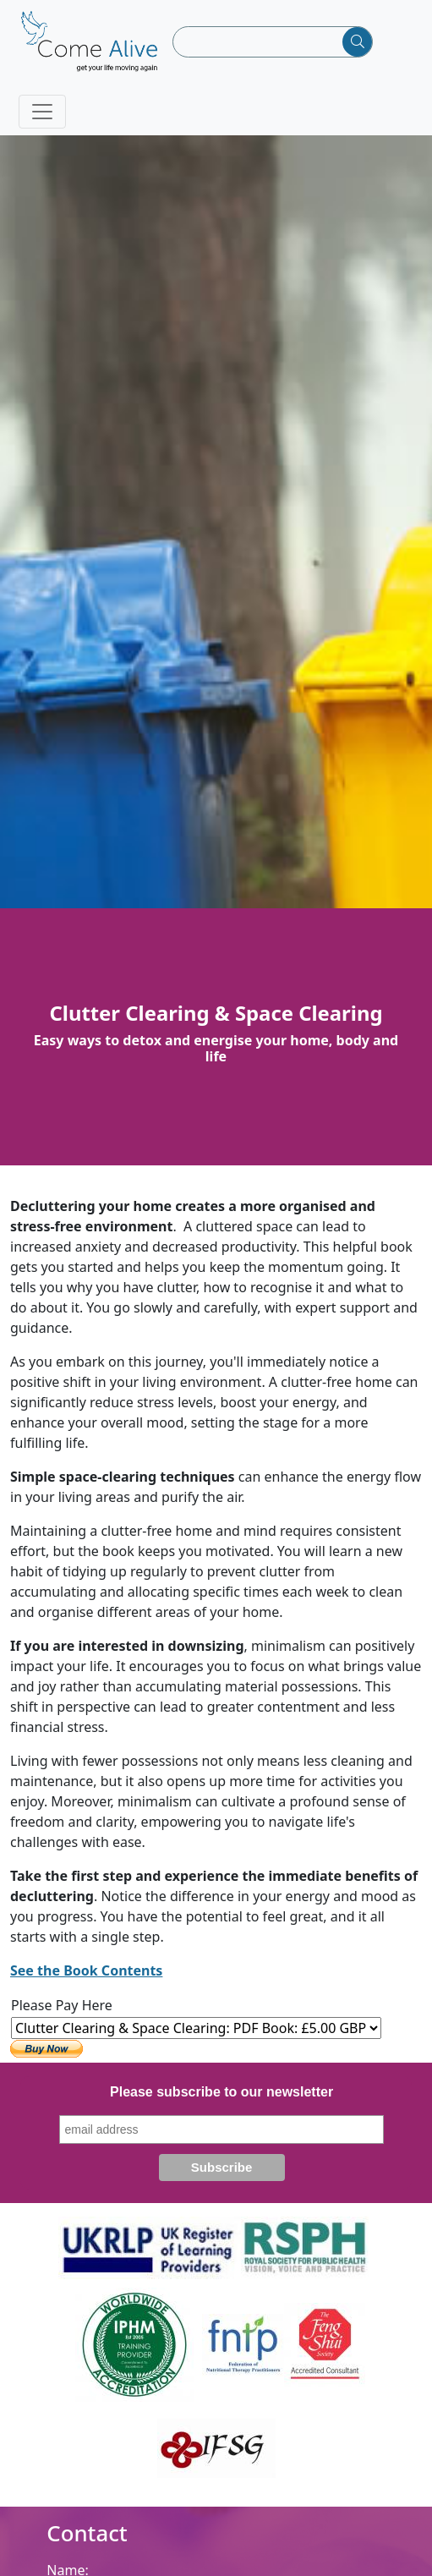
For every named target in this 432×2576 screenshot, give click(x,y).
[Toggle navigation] (42, 112)
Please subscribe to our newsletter (221, 2092)
